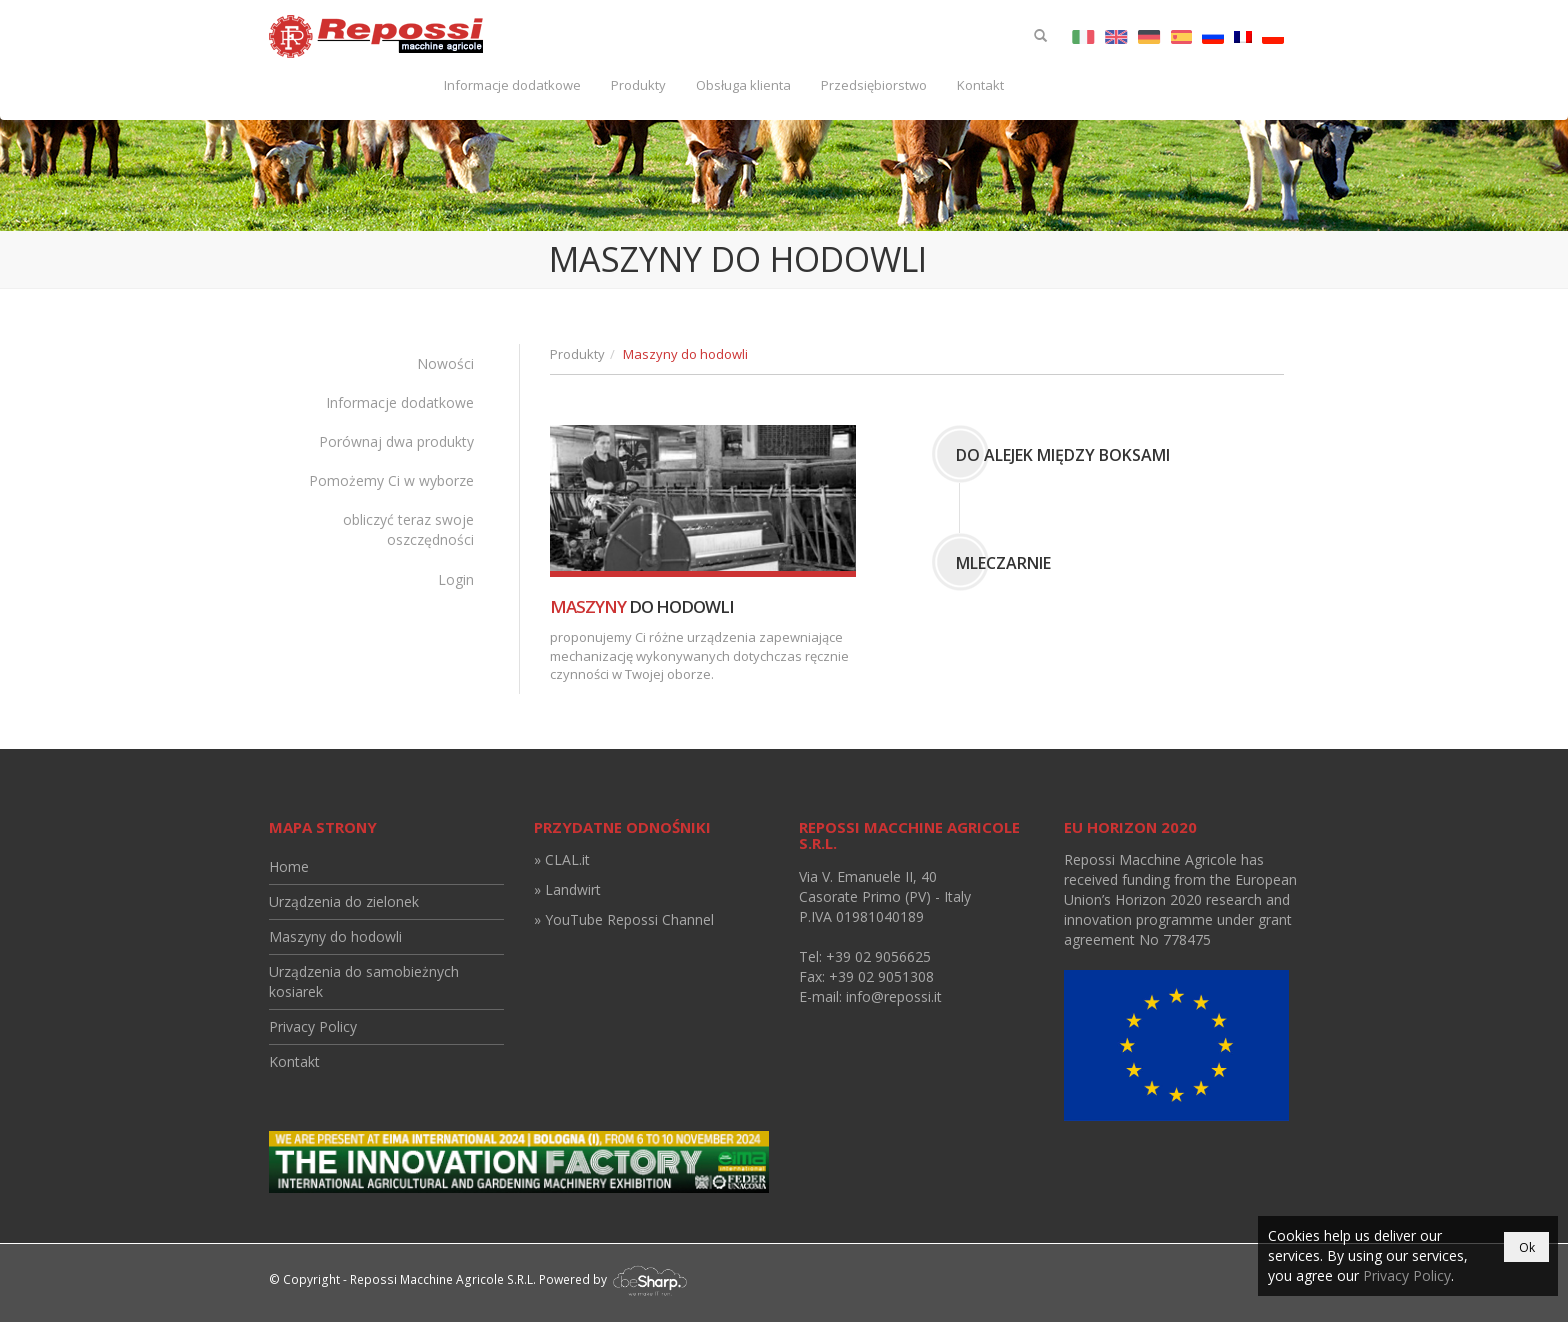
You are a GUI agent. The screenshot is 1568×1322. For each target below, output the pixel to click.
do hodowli (642, 606)
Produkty (638, 85)
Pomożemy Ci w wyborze (391, 480)
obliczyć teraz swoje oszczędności (408, 529)
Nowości (445, 363)
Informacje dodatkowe (512, 85)
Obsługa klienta (743, 85)
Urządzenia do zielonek (344, 901)
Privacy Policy (313, 1026)
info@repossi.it (894, 996)
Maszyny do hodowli (335, 936)
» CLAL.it (562, 859)
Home (289, 866)
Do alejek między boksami (1063, 455)
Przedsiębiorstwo (874, 85)
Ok (1527, 1247)
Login (456, 579)
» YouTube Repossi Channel (624, 919)
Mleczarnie (1003, 563)
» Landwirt (567, 889)
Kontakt (980, 85)
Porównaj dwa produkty (396, 441)
